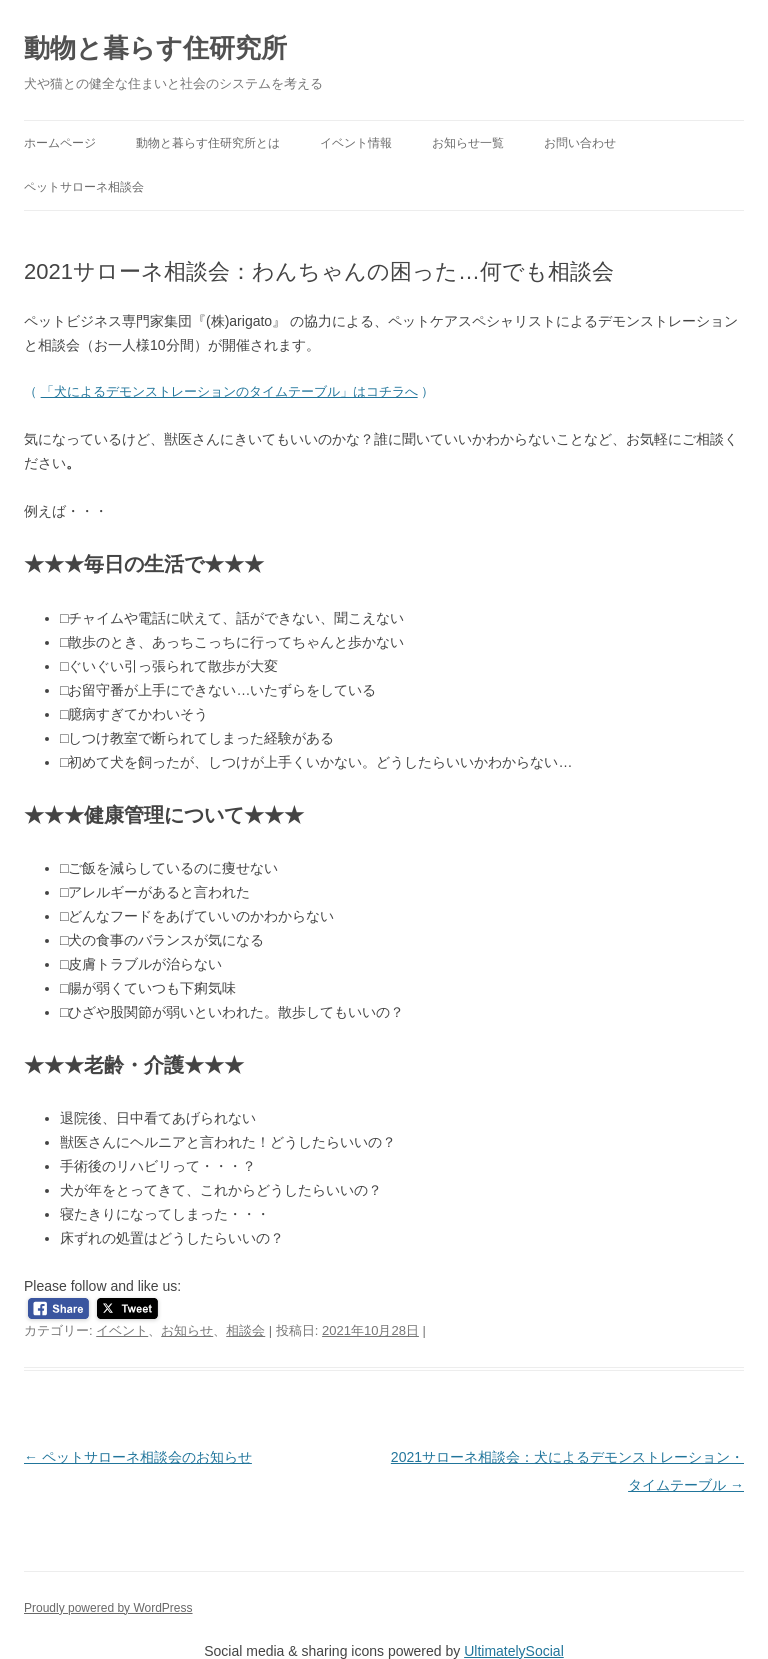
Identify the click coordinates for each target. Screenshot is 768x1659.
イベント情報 (356, 143)
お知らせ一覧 (468, 143)
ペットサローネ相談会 (84, 187)
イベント (122, 1330)
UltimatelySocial (514, 1651)
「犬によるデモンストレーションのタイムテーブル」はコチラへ (229, 391)
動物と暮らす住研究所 (155, 48)
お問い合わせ (580, 143)
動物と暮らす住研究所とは (208, 143)
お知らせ (187, 1330)
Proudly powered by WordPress (108, 1608)
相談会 (245, 1330)
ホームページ (60, 143)
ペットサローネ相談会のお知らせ (138, 1457)
